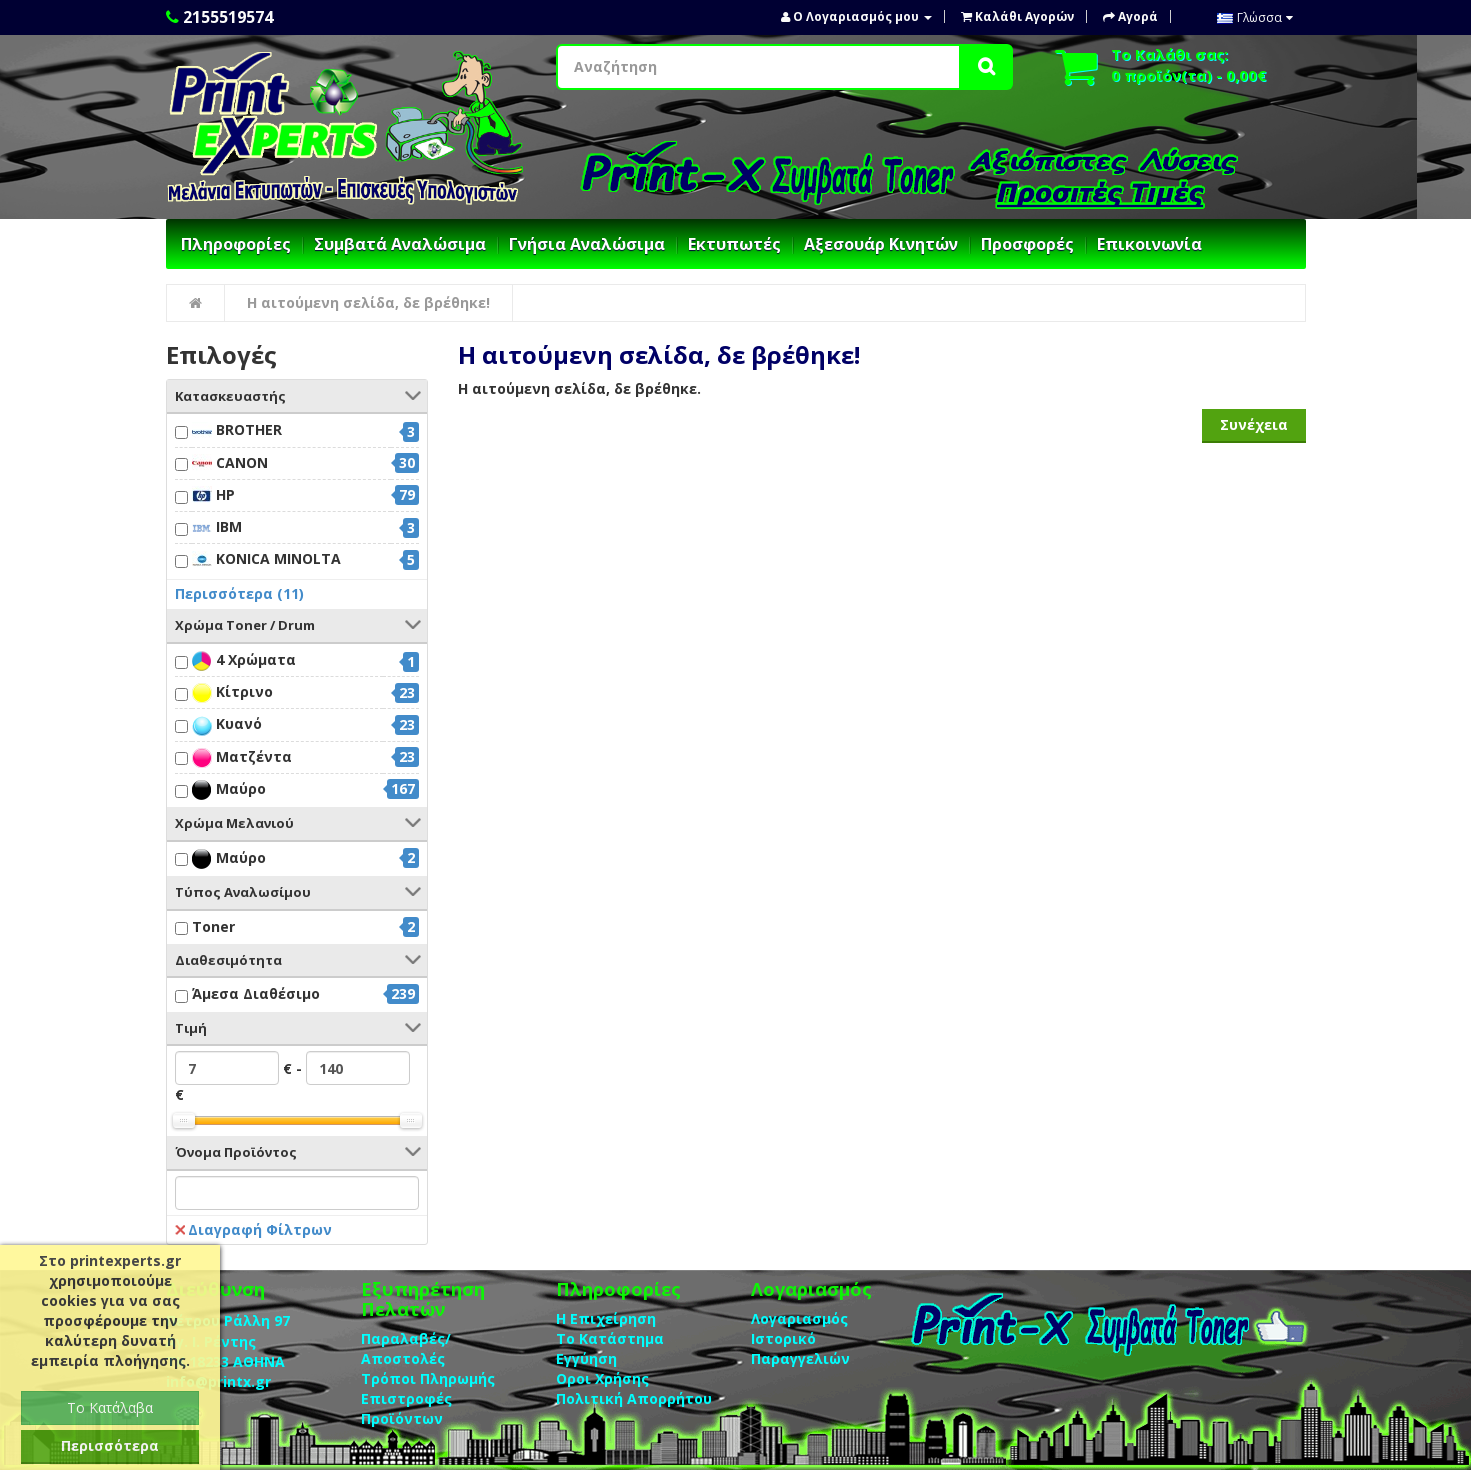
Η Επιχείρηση (606, 1318)
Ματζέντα (242, 757)
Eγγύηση (586, 1358)
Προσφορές (1027, 244)
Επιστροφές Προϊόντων (406, 1408)
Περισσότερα (110, 1445)
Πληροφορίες (236, 244)
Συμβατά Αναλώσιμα (400, 244)
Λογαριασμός (799, 1318)
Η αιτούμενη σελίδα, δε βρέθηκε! (368, 302)
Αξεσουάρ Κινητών (881, 244)
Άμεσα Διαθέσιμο (256, 993)
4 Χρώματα (244, 660)
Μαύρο (229, 789)
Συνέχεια (1254, 424)
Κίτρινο (232, 692)
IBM (217, 527)
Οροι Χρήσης (602, 1378)
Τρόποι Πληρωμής (428, 1378)
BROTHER (237, 430)
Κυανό (227, 724)
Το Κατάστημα (610, 1338)
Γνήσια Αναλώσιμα (587, 244)
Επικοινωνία (1149, 244)
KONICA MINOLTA (266, 559)
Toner (213, 926)
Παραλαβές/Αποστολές (406, 1348)
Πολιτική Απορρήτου (634, 1398)
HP (213, 495)
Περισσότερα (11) (239, 593)
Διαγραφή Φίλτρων (253, 1229)
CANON (230, 463)
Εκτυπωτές (734, 244)
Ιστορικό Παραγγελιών (800, 1348)
